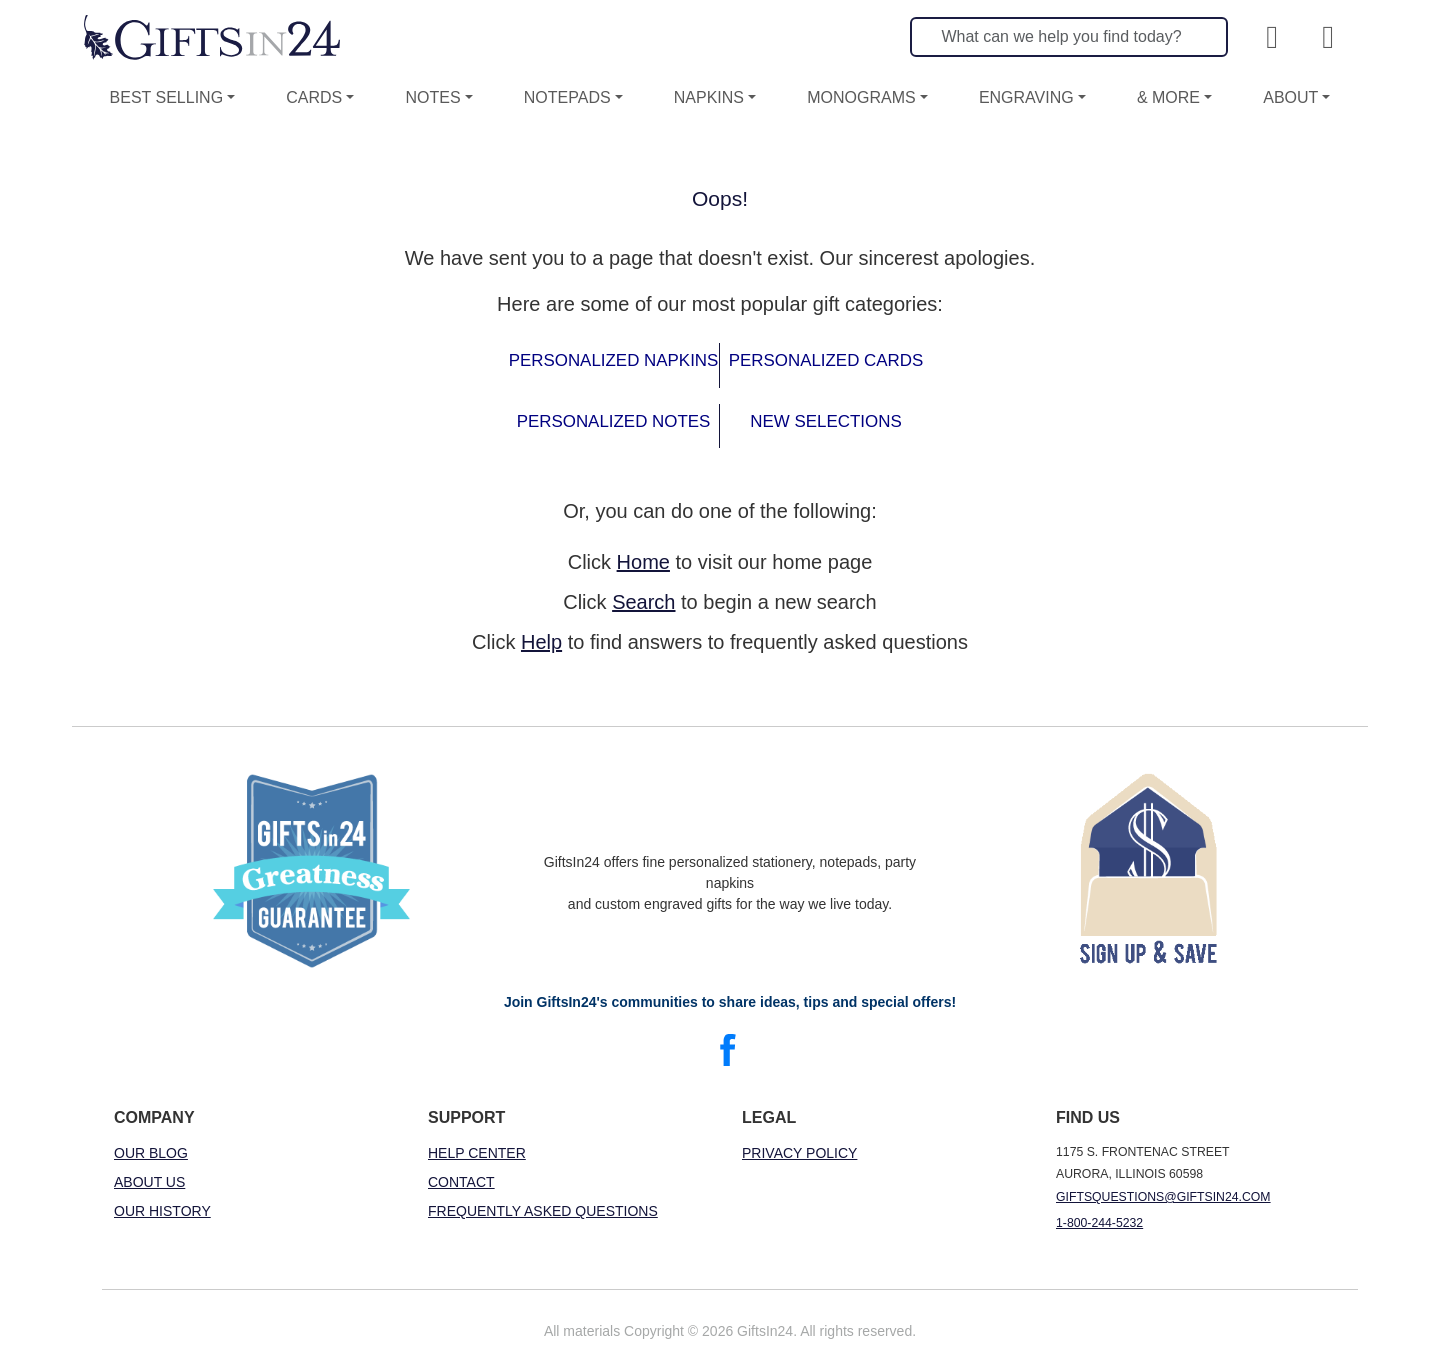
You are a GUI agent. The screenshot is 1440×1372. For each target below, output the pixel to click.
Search (643, 602)
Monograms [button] (861, 97)
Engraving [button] (1026, 97)
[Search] (1069, 37)
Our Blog (151, 1153)
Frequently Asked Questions (543, 1211)
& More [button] (1168, 97)
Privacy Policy (799, 1153)
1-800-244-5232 (1099, 1223)
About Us (149, 1182)
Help (541, 642)
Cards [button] (314, 97)
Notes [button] (432, 97)
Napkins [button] (709, 97)
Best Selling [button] (167, 97)
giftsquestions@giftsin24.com (1163, 1197)
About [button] (1290, 97)
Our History (162, 1211)
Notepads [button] (567, 97)
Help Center (477, 1153)
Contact (461, 1182)
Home (643, 562)
